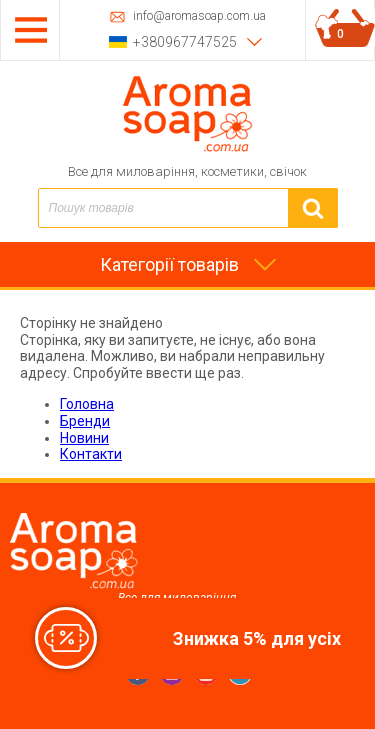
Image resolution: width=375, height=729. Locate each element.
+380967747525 (185, 42)
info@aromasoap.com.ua (199, 16)
